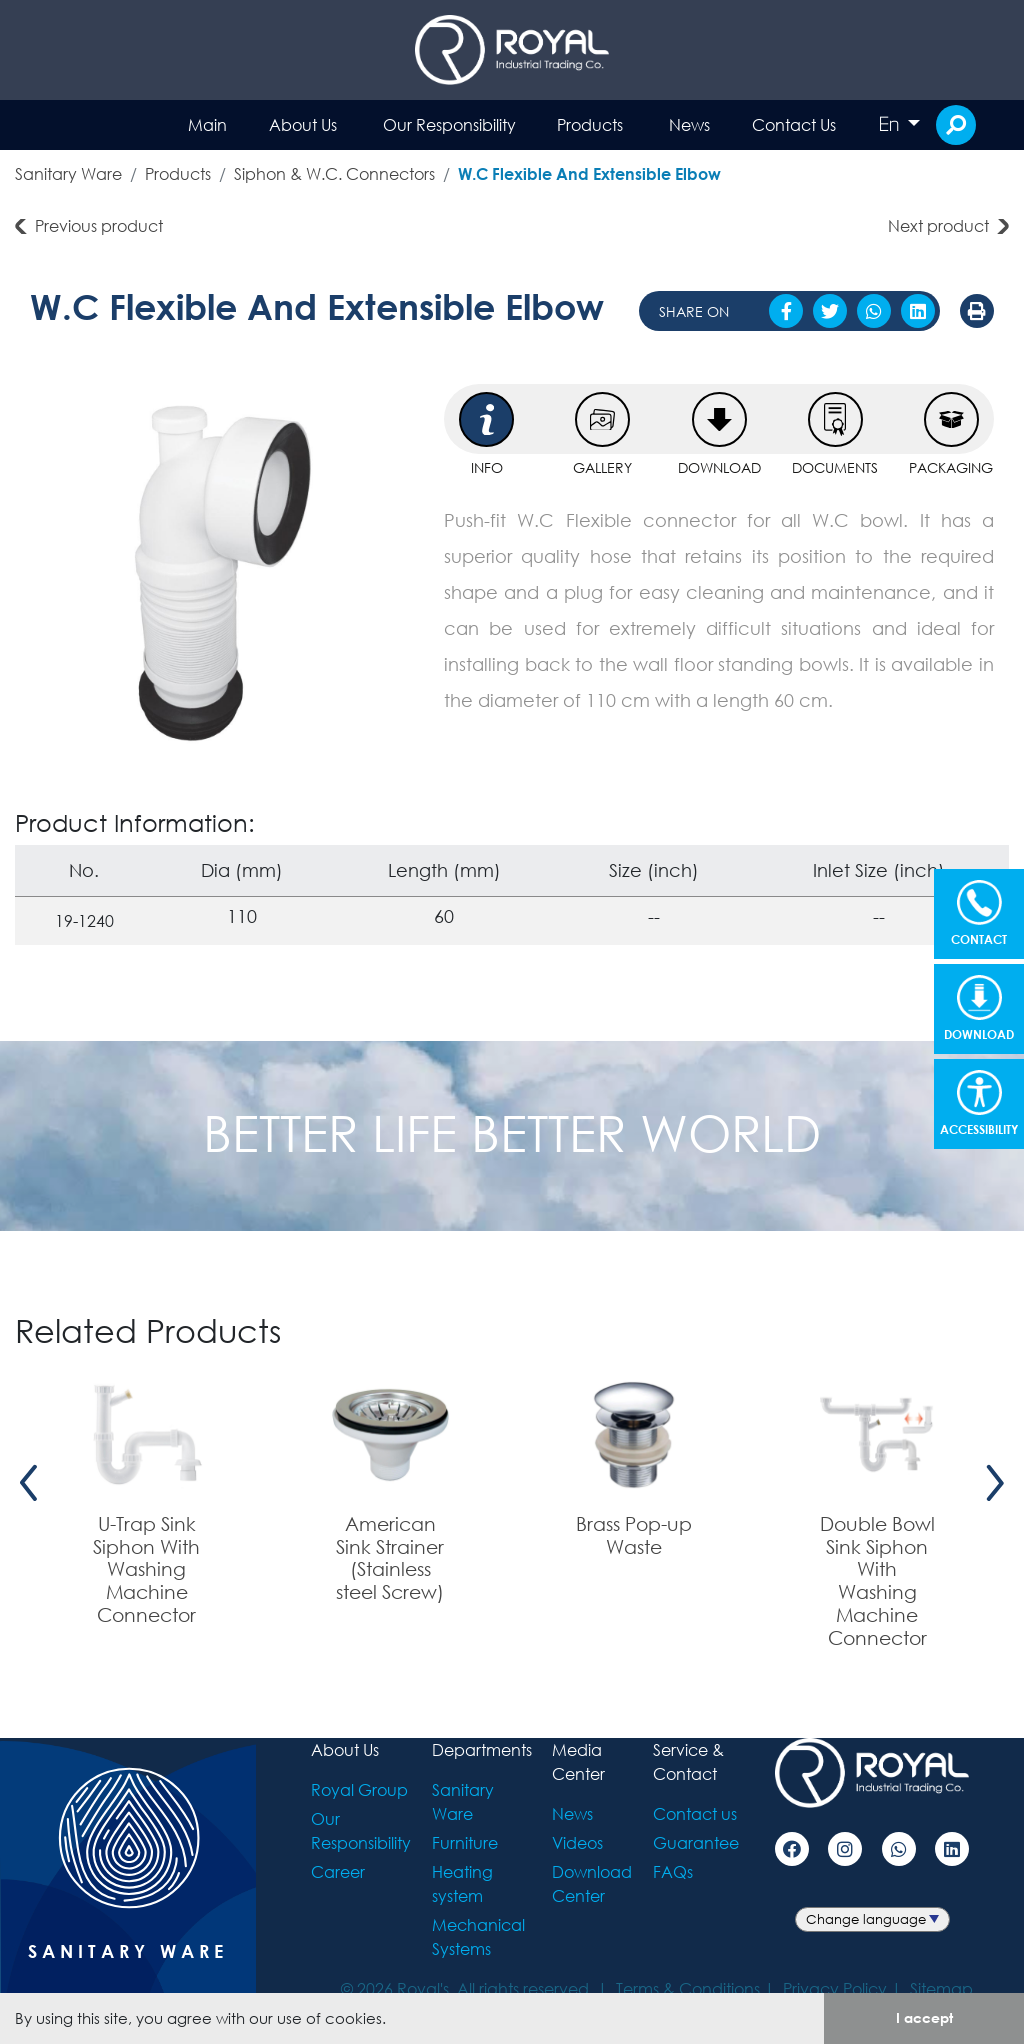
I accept (924, 2017)
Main (207, 124)
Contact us (695, 1813)
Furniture (465, 1842)
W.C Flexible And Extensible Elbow (589, 173)
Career (338, 1871)
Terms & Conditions (688, 1988)
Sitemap (941, 1988)
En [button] (891, 124)
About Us (303, 124)
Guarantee (696, 1842)
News (689, 124)
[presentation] (29, 1483)
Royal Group (359, 1789)
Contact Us (794, 124)
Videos (577, 1842)
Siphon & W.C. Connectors (334, 173)
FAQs (673, 1871)
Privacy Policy (835, 1988)
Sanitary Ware (68, 173)
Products (590, 124)
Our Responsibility (449, 124)
